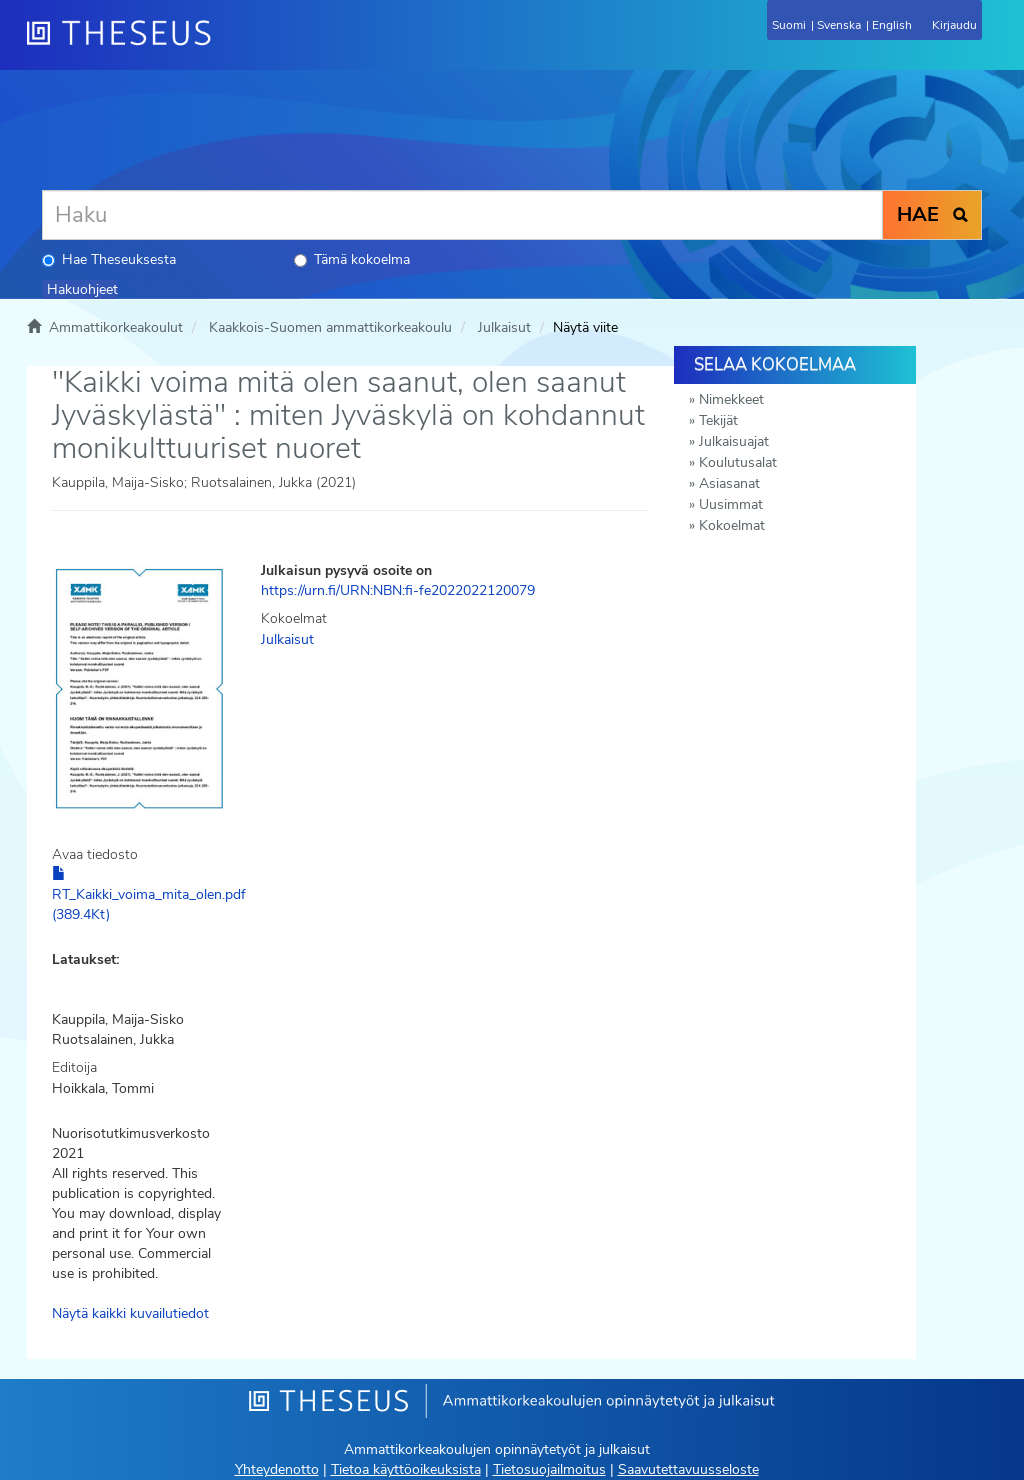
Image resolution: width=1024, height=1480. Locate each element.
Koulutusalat (738, 462)
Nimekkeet (731, 399)
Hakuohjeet (82, 289)
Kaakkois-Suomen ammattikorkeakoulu (330, 327)
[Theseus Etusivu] (227, 45)
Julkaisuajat (734, 441)
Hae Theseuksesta (109, 259)
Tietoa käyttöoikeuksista (406, 1469)
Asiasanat (729, 483)
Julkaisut (504, 327)
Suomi (789, 25)
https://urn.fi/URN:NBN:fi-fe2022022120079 (398, 590)
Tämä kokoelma (352, 259)
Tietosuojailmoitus (549, 1469)
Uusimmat (731, 504)
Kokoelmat (732, 525)
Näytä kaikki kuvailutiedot (130, 1313)
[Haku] (462, 215)
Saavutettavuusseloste (688, 1469)
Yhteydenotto (277, 1469)
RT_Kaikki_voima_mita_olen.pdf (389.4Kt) (149, 895)
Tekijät (718, 420)
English (892, 25)
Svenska (839, 25)
